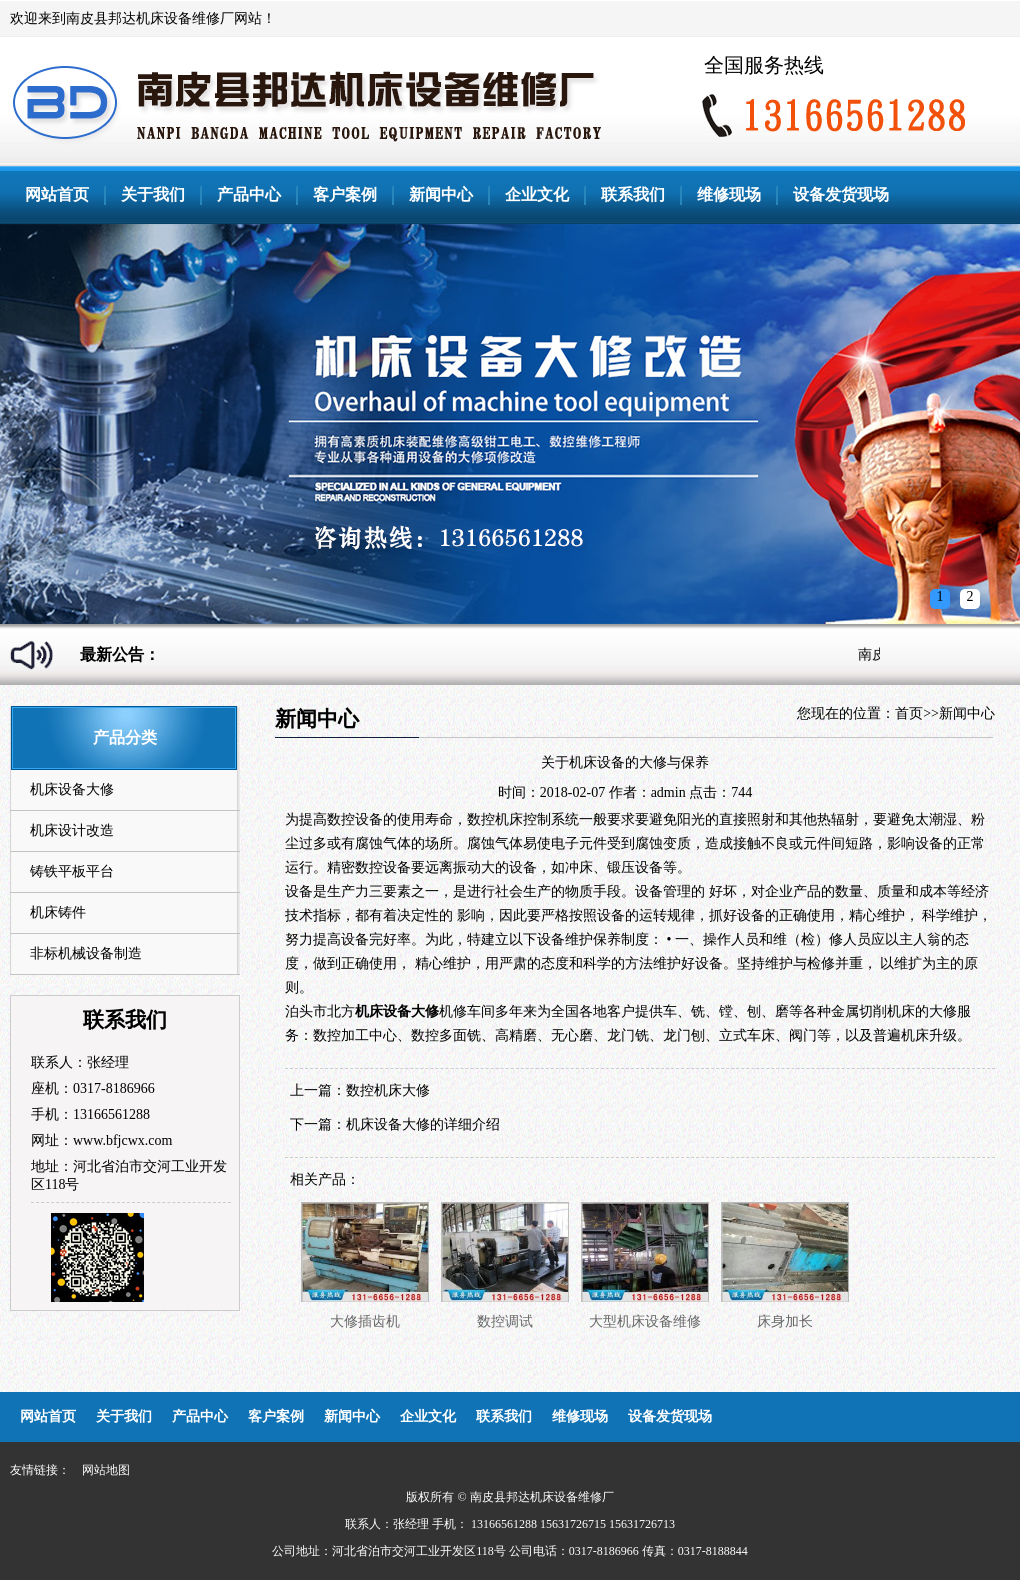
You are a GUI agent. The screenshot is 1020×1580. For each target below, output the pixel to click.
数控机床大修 (388, 1090)
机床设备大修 (72, 789)
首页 (909, 713)
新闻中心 (441, 194)
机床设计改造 (72, 830)
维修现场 (729, 194)
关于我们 (153, 194)
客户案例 (345, 194)
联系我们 (633, 194)
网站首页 (57, 194)
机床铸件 (58, 912)
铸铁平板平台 (72, 871)
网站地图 (106, 1470)
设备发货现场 (841, 194)
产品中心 (249, 194)
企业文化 (537, 194)
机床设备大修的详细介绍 (423, 1124)
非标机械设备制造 (86, 953)
